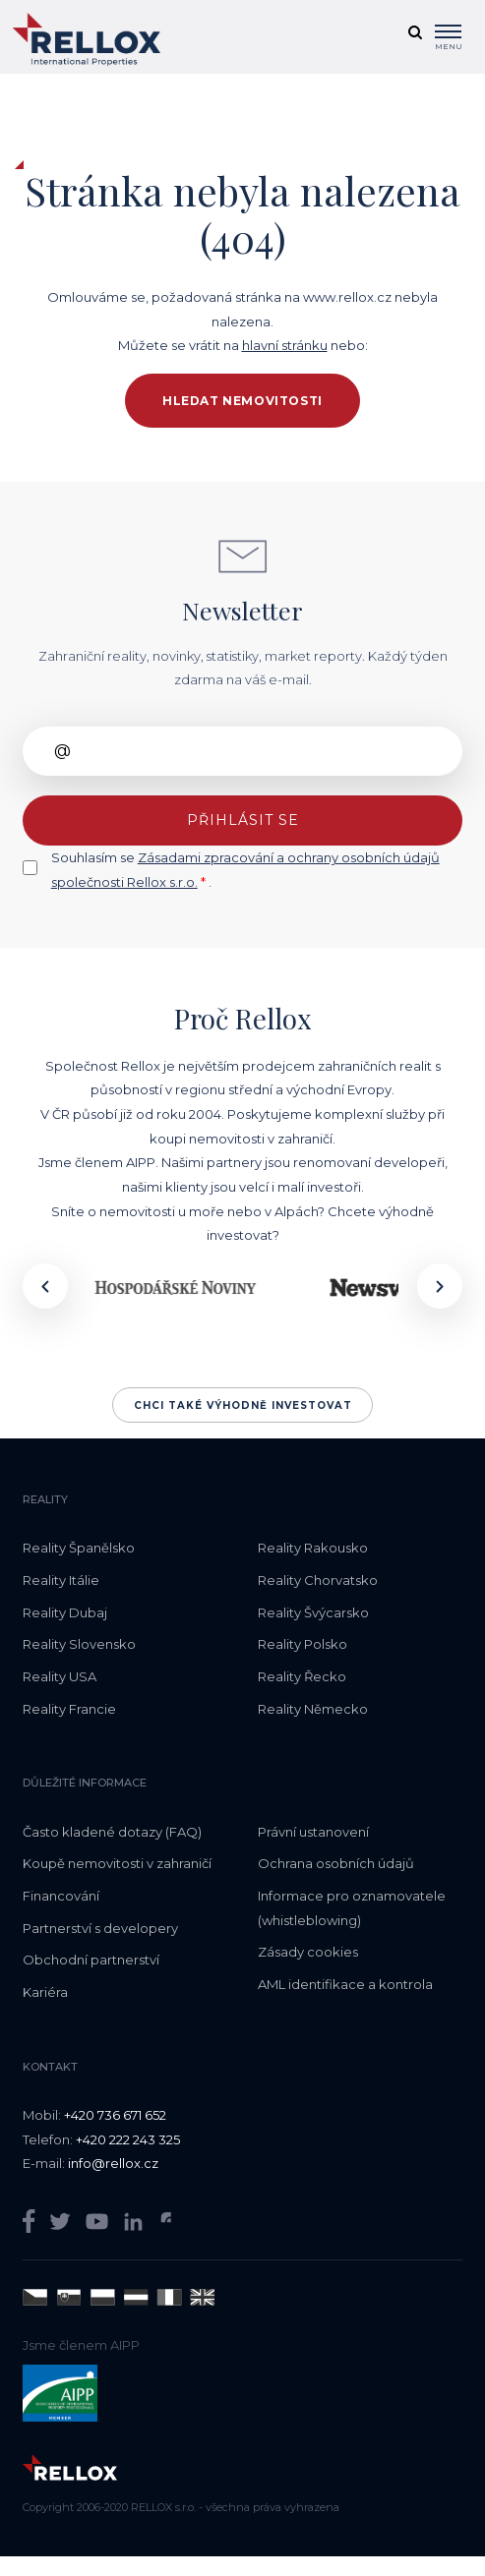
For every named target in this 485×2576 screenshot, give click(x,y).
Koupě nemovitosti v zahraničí (117, 1863)
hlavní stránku (285, 345)
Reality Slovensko (79, 1644)
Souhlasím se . (245, 869)
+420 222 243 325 (128, 2139)
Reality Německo (313, 1709)
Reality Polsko (302, 1644)
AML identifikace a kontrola (345, 1984)
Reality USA (59, 1676)
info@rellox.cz (113, 2163)
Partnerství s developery (100, 1928)
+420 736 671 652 (115, 2115)
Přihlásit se (243, 820)
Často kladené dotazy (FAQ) (112, 1832)
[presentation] (45, 1286)
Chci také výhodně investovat (243, 1405)
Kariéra (45, 1992)
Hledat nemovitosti (242, 400)
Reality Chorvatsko (318, 1580)
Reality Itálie (61, 1580)
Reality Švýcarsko (313, 1612)
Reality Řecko (302, 1676)
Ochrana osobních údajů (336, 1863)
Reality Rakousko (313, 1547)
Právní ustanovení (313, 1832)
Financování (61, 1895)
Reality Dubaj (65, 1612)
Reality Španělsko (79, 1547)
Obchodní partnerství (91, 1959)
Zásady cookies (308, 1952)
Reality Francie (69, 1709)
